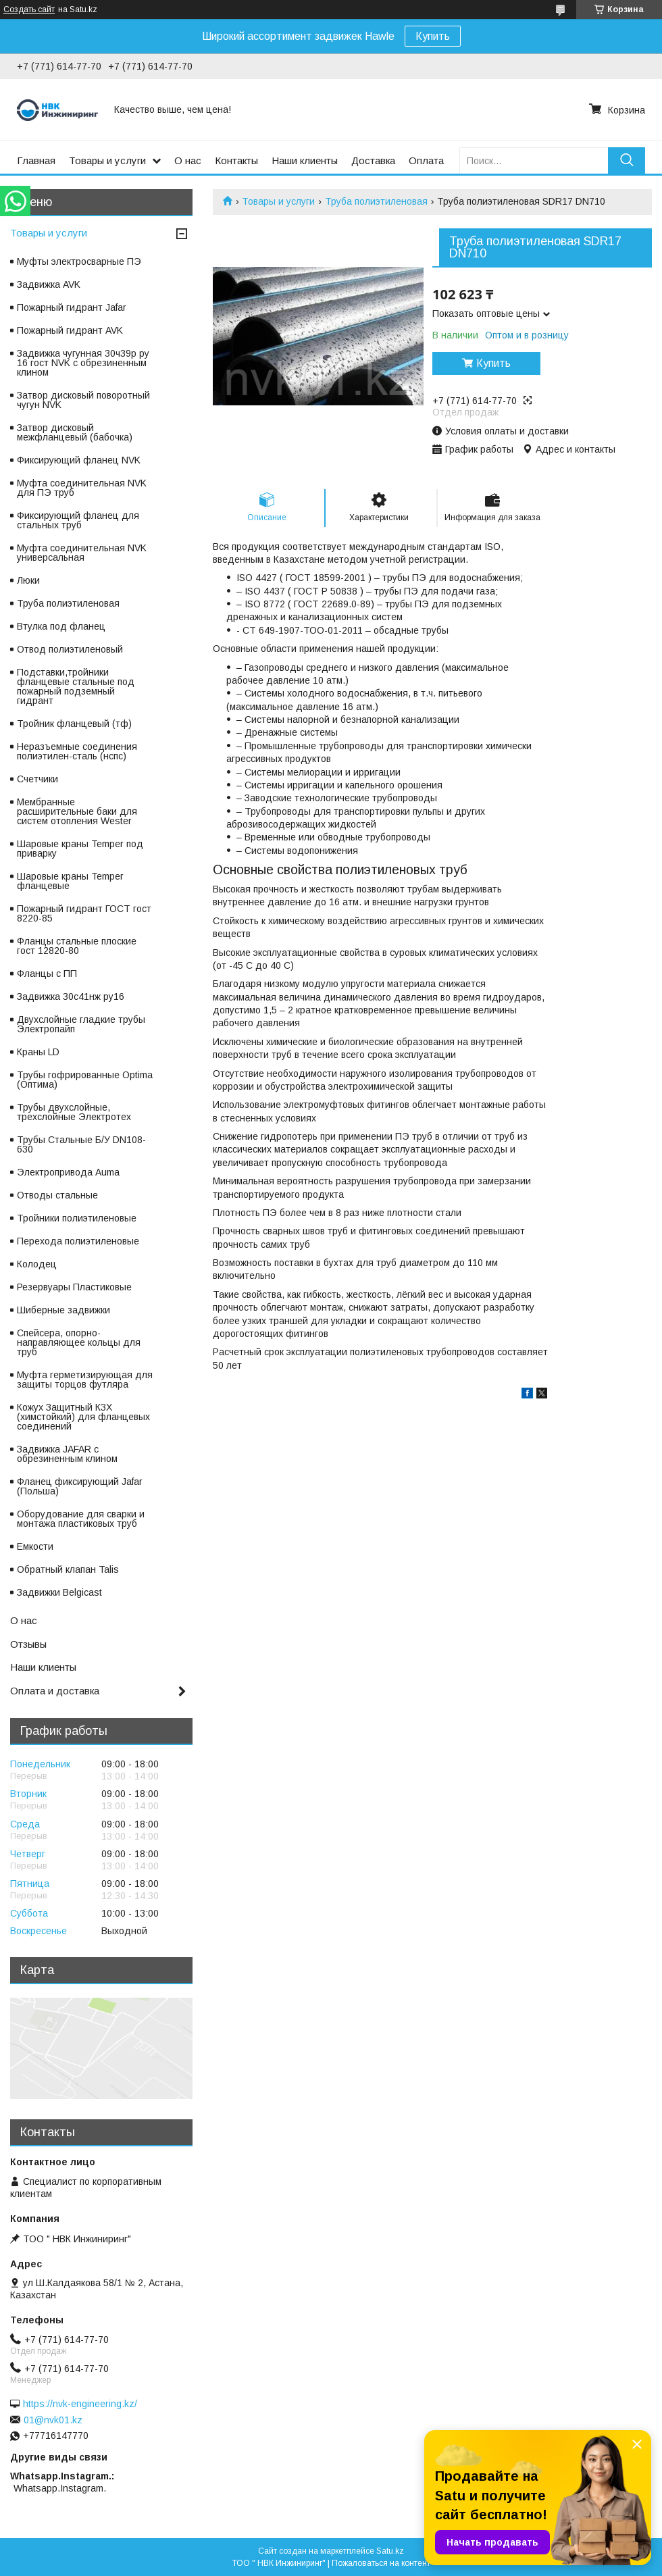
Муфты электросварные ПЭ (79, 261)
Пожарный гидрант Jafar (71, 307)
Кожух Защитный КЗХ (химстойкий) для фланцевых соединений (83, 1417)
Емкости (35, 1546)
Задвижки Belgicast (59, 1592)
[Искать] (626, 160)
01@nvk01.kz (53, 2420)
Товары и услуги (107, 160)
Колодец (37, 1264)
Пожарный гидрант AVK (70, 330)
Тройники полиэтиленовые (76, 1218)
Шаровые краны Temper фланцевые (70, 881)
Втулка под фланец (61, 626)
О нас (187, 160)
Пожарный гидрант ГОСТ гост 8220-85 (84, 913)
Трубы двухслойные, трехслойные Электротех (74, 1112)
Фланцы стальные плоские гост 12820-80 (76, 946)
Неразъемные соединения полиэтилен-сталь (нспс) (77, 751)
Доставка (373, 160)
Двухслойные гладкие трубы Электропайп (81, 1024)
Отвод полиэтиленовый (70, 649)
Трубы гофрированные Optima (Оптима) (85, 1079)
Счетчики (37, 779)
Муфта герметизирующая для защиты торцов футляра (85, 1379)
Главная (36, 160)
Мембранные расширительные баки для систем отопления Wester (77, 811)
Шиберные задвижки (63, 1310)
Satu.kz (390, 2551)
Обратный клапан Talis (68, 1569)
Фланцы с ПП (47, 973)
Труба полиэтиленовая (376, 201)
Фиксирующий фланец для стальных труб (78, 520)
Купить (432, 36)
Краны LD (38, 1051)
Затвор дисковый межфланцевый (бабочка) (74, 432)
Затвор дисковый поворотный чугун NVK (83, 400)
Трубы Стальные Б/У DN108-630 (81, 1144)
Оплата (426, 160)
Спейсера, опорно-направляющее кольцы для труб (79, 1342)
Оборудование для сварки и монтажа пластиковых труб (81, 1519)
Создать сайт (29, 9)
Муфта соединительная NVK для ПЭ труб (82, 488)
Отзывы (28, 1644)
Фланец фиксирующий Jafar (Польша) (80, 1486)
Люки (28, 580)
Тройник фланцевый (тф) (74, 723)
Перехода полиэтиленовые (78, 1241)
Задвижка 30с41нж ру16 (70, 996)
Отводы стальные (57, 1195)
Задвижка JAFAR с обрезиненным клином (67, 1454)
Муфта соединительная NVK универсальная (82, 552)
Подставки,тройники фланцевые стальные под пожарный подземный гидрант (75, 686)
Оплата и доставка (54, 1690)
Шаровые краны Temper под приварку (80, 848)
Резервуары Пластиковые (74, 1287)
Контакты (236, 160)
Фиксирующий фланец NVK (79, 460)
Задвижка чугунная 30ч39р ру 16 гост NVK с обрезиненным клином (83, 363)
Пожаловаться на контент (381, 2563)
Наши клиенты (305, 160)
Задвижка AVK (48, 284)
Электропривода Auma (68, 1172)
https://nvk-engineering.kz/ (80, 2403)
